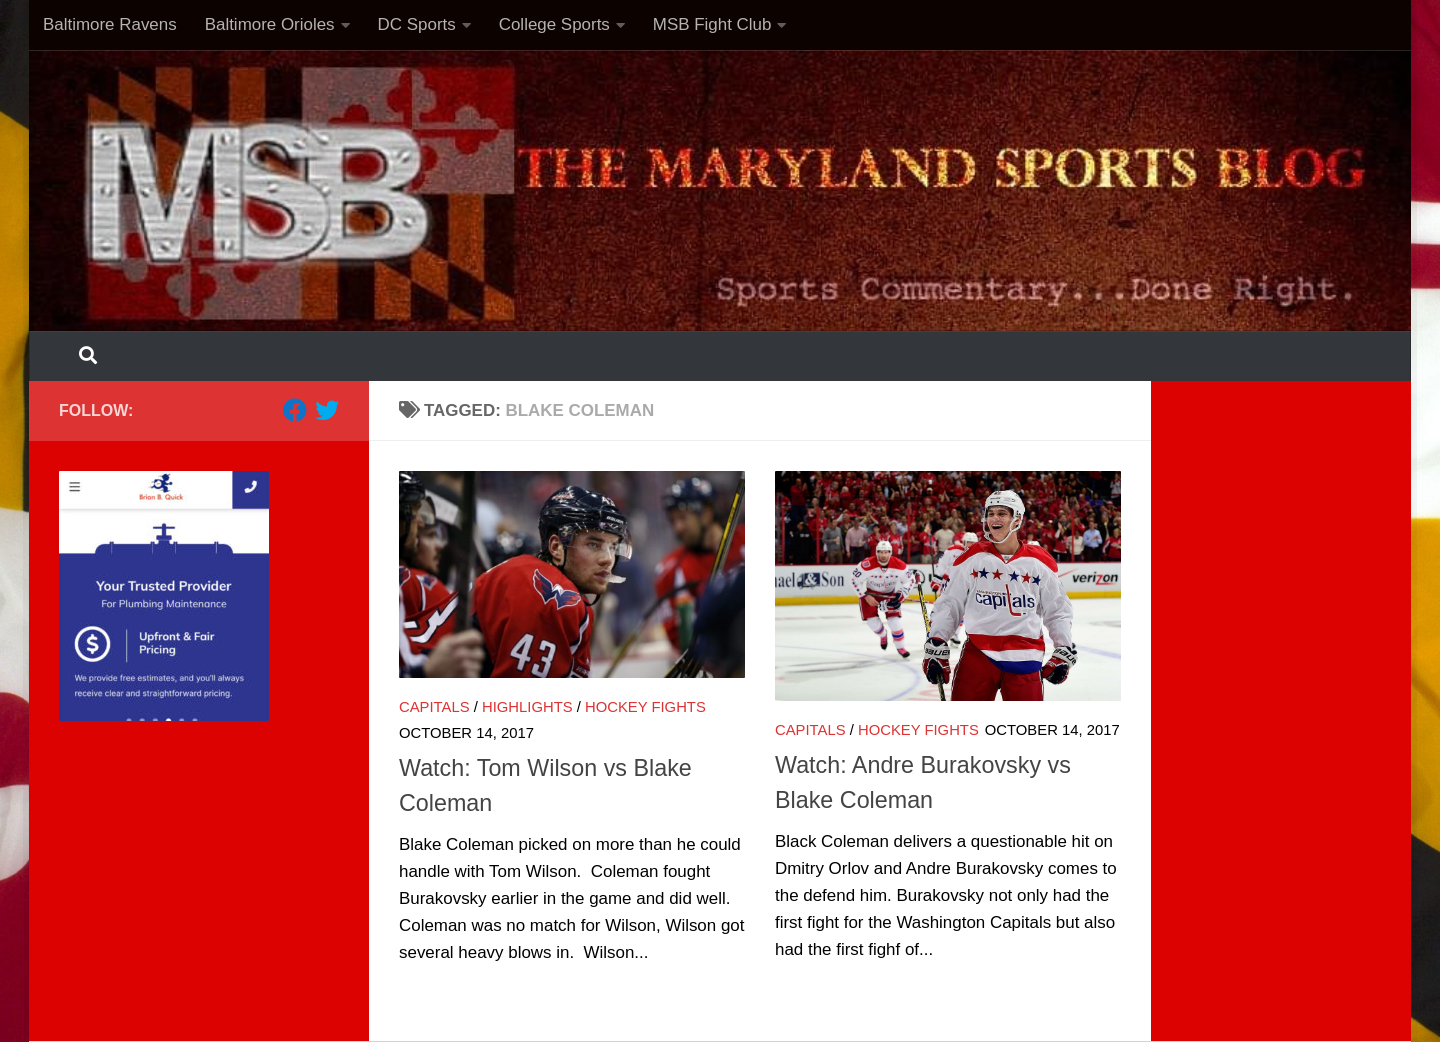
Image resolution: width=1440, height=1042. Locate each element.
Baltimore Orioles (270, 24)
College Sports (554, 24)
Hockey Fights (645, 707)
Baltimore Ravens (110, 24)
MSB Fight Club (712, 24)
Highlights (527, 707)
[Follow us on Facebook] (295, 410)
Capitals (434, 707)
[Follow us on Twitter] (327, 410)
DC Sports (417, 24)
